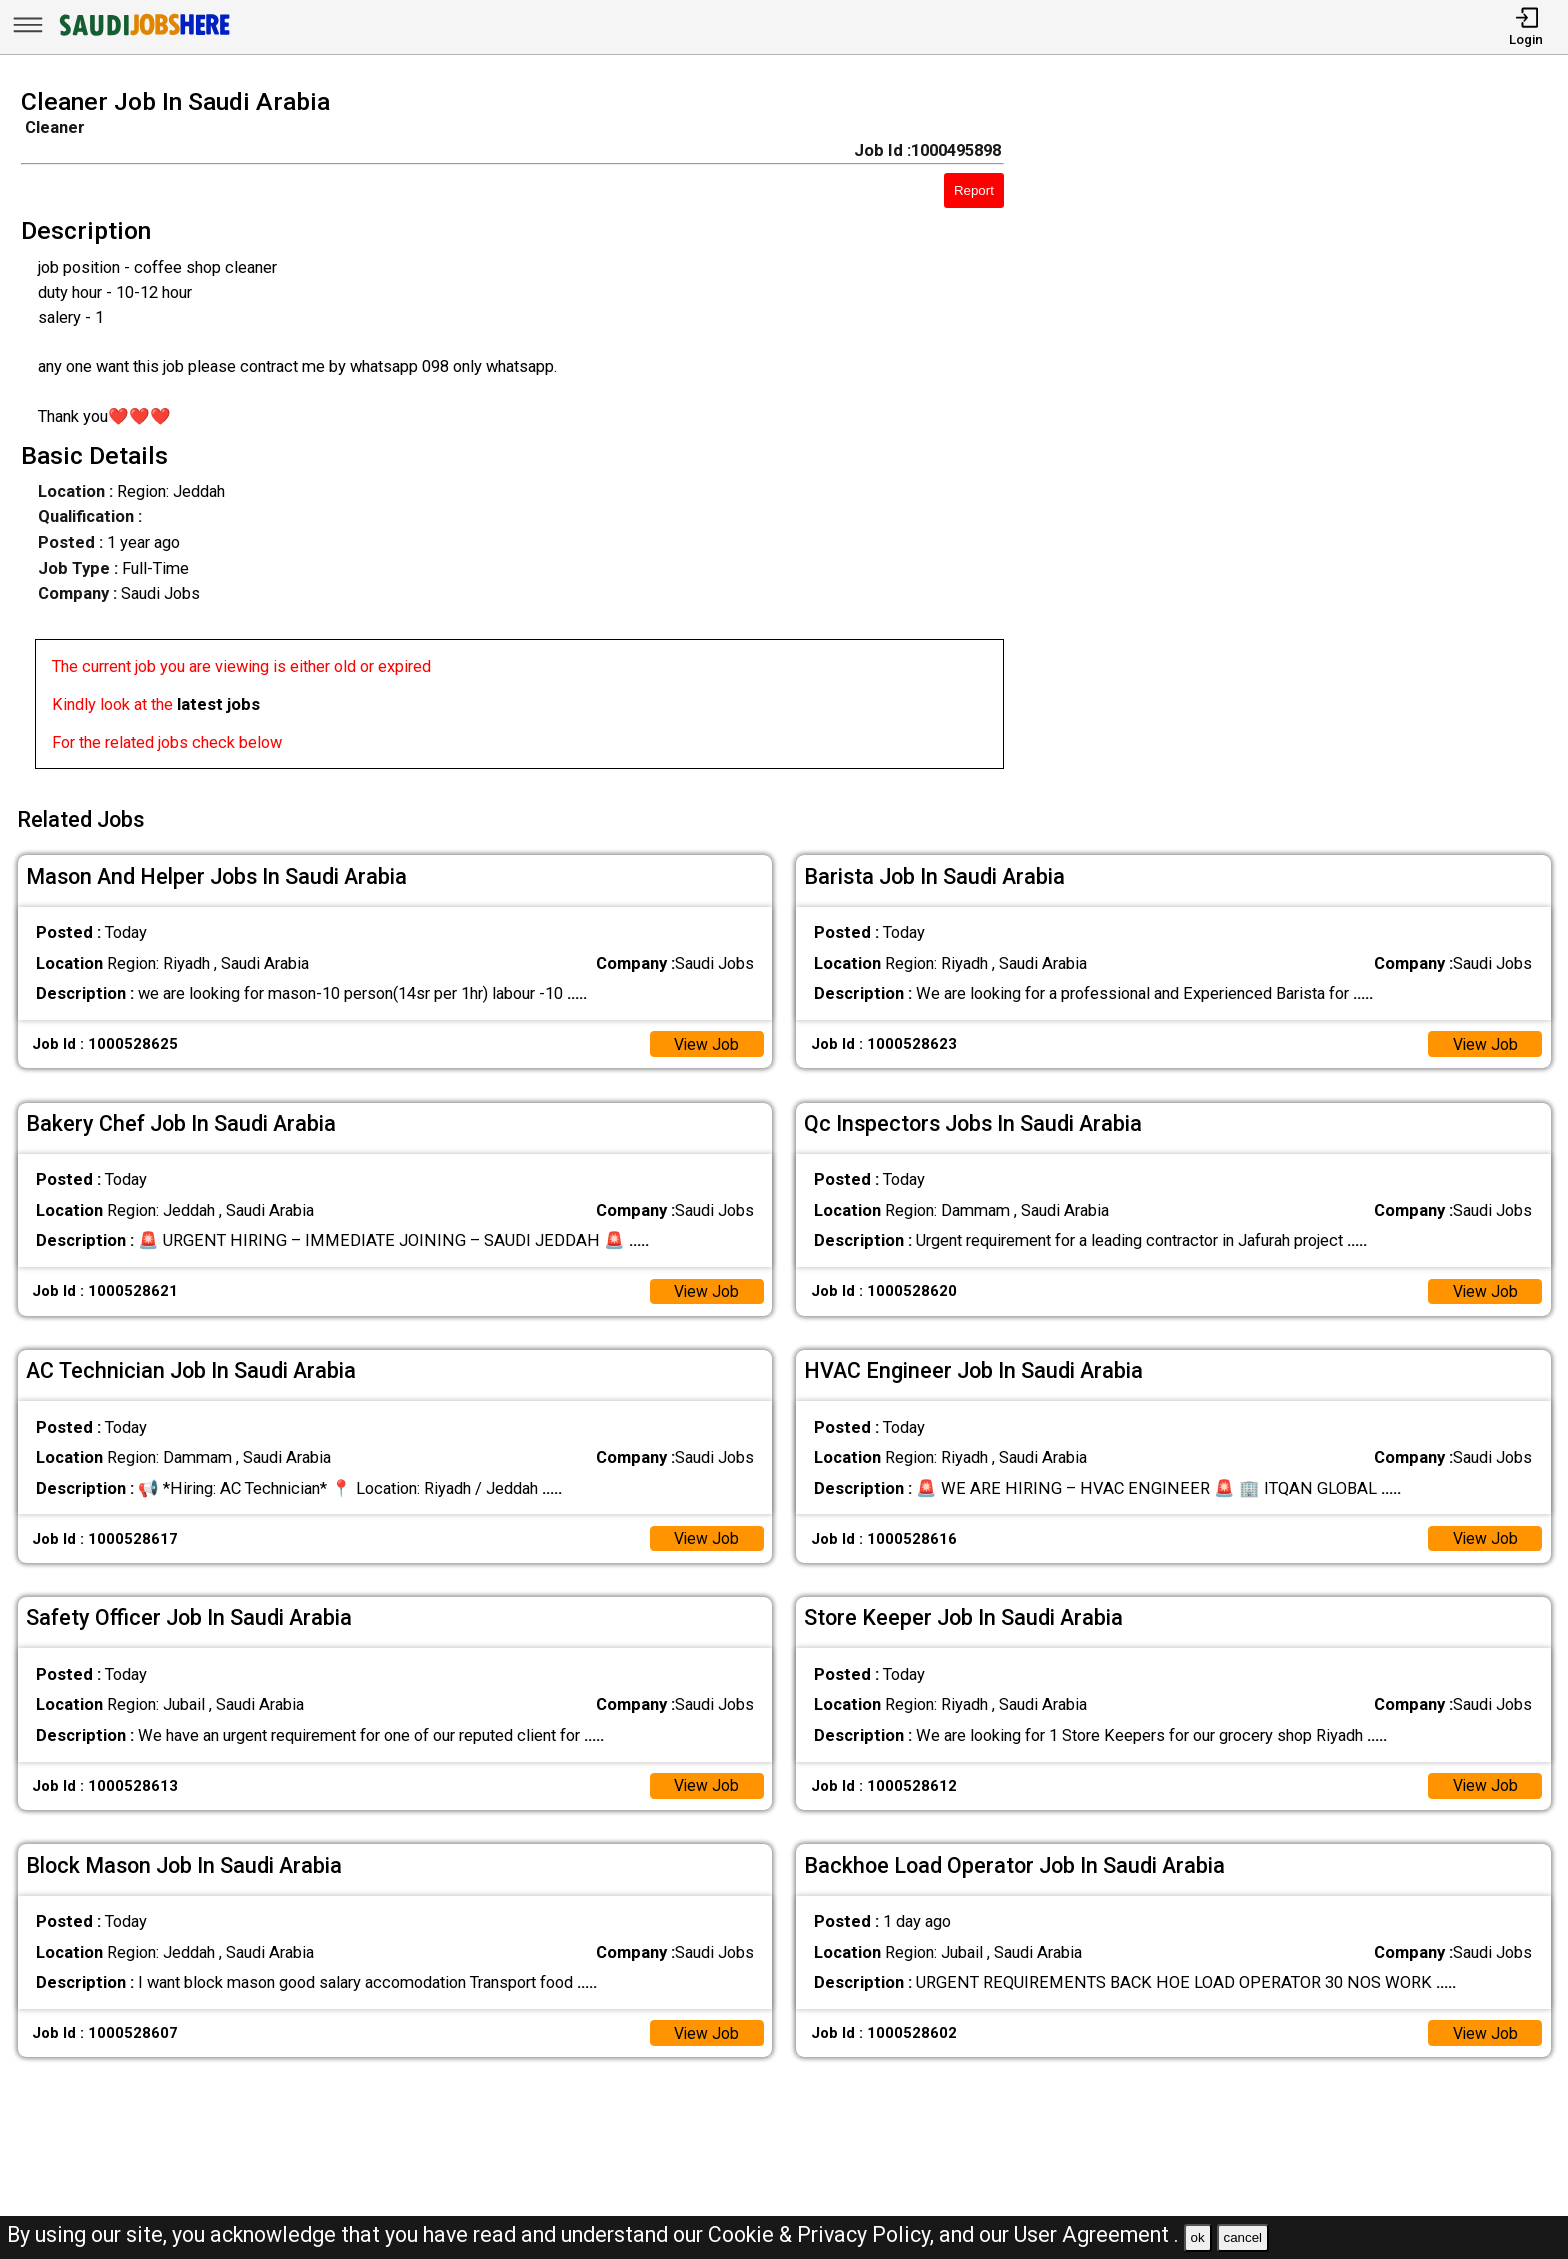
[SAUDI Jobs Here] (143, 34)
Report (974, 190)
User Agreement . (1096, 2234)
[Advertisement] (1306, 435)
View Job (705, 1038)
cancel (1242, 2237)
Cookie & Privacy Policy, (823, 2234)
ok (1198, 2237)
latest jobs (218, 704)
